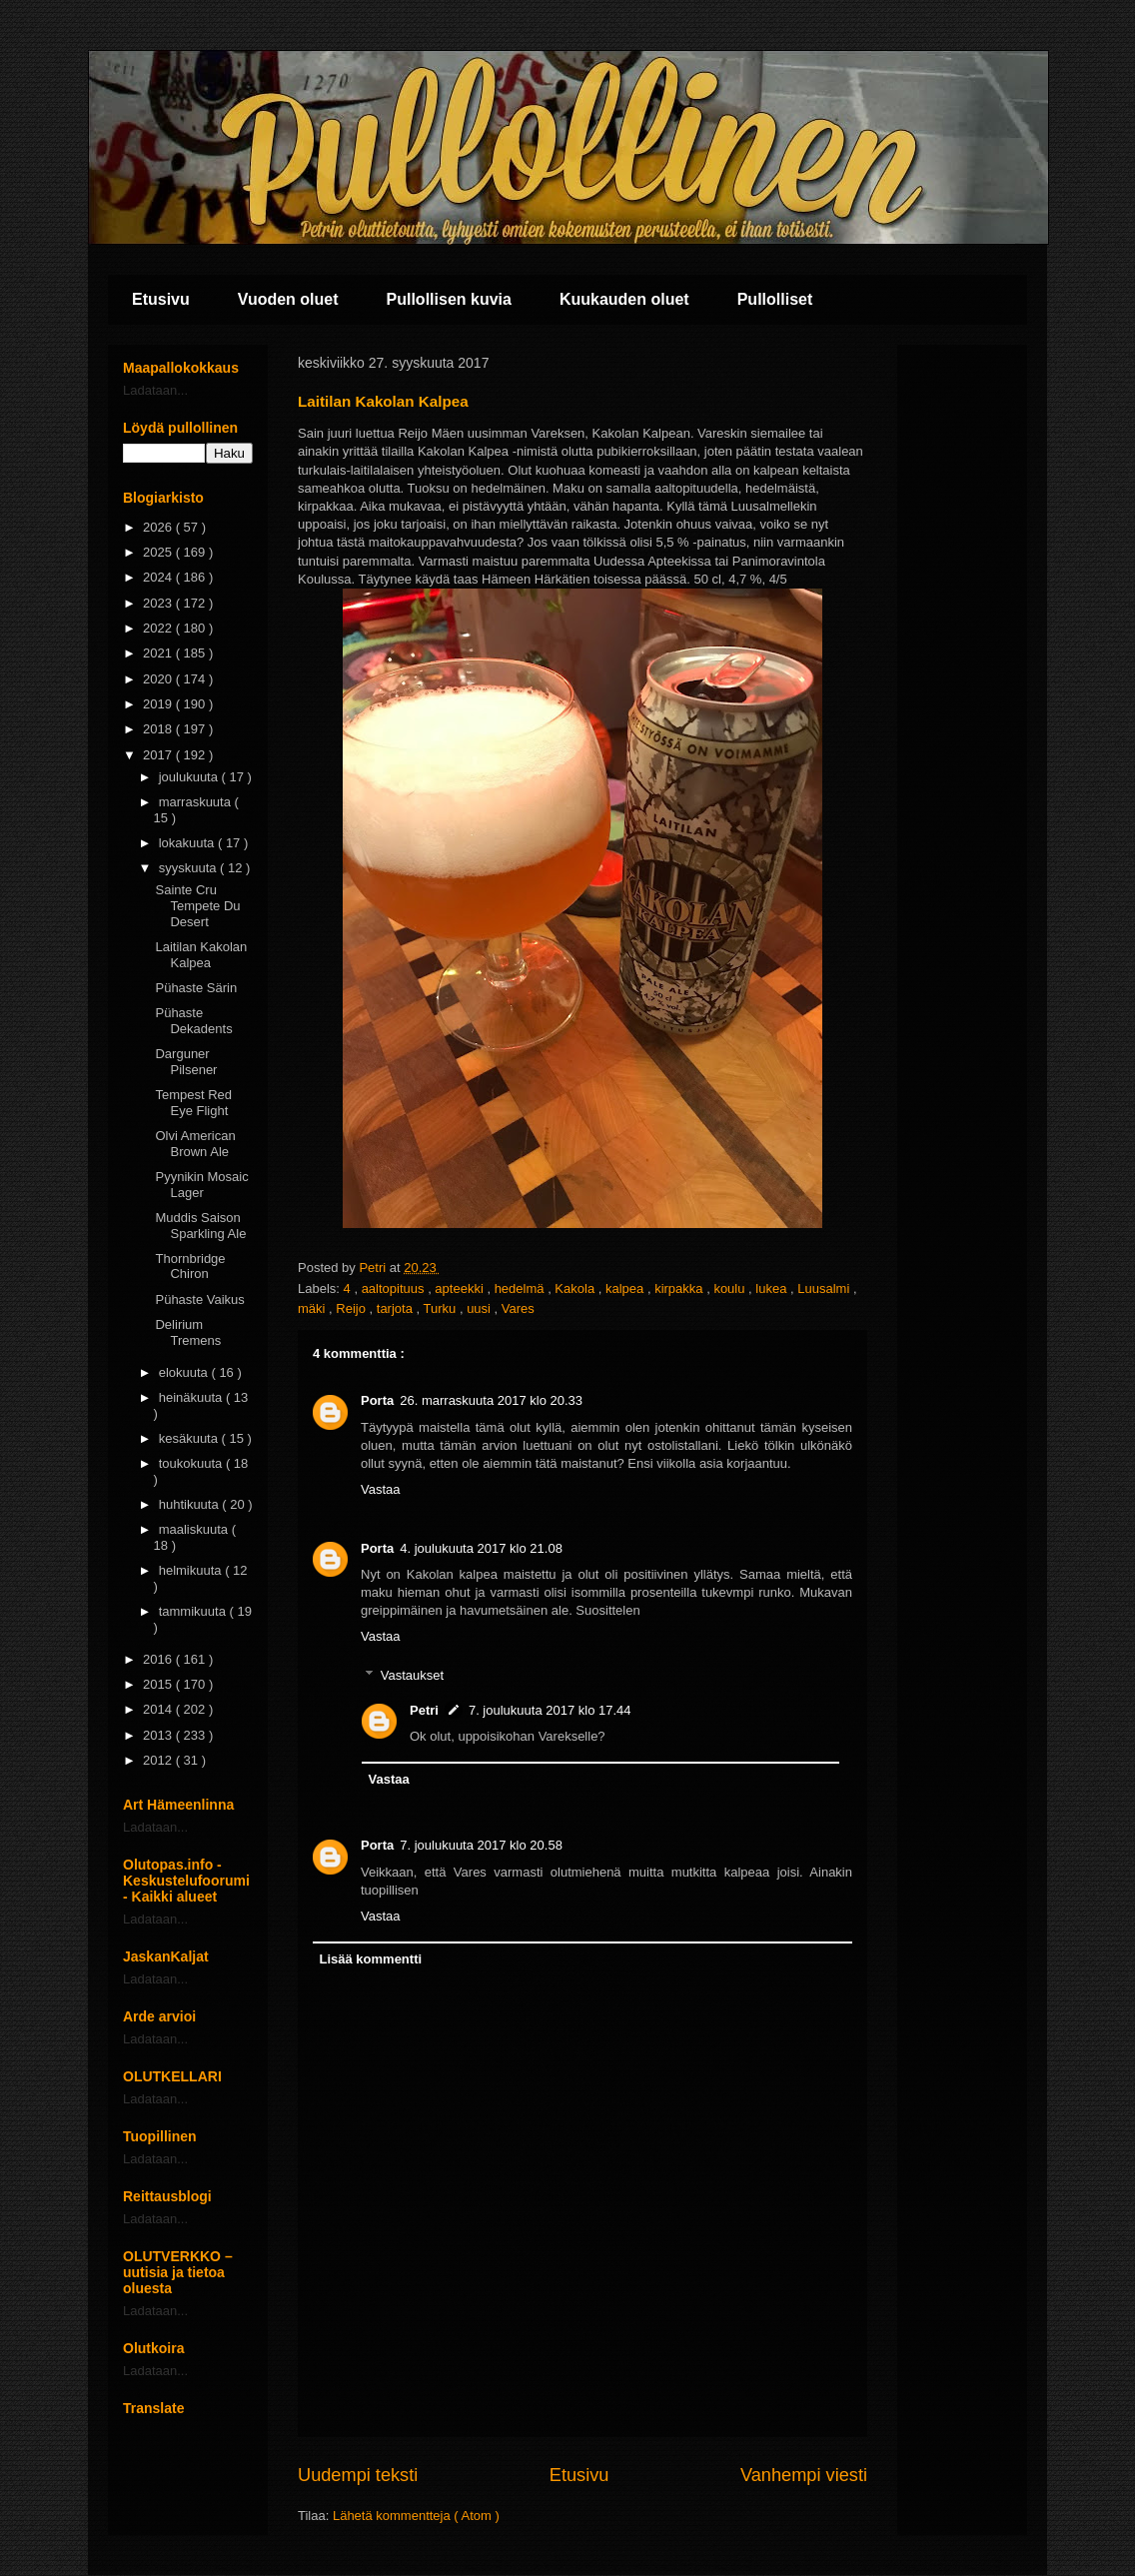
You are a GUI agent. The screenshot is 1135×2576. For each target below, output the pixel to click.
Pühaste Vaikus (199, 1299)
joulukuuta (190, 776)
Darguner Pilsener (186, 1061)
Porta (377, 1400)
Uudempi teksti (358, 2475)
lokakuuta (188, 842)
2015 (159, 1684)
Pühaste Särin (196, 987)
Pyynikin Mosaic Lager (201, 1184)
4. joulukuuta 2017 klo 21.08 (481, 1548)
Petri (424, 1710)
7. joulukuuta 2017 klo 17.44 (550, 1710)
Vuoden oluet (288, 299)
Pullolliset (775, 299)
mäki (313, 1308)
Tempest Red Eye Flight (193, 1102)
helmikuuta (192, 1570)
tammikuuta (194, 1611)
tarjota (397, 1308)
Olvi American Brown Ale (195, 1143)
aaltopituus (395, 1288)
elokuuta (185, 1372)
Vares (518, 1308)
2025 (159, 552)
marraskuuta (197, 801)
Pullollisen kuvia (449, 299)
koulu (730, 1288)
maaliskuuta (195, 1529)
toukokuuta (192, 1463)
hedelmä (521, 1288)
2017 (159, 754)
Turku (442, 1308)
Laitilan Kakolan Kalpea (201, 954)
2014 (159, 1709)
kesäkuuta (190, 1438)
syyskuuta (189, 867)
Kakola (576, 1288)
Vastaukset (412, 1675)
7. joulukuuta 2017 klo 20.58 (481, 1845)
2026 (159, 527)
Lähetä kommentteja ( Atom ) (416, 2515)
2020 (159, 678)
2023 (159, 603)
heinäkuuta (192, 1397)
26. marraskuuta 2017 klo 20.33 (491, 1400)
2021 (159, 652)
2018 (159, 728)
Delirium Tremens (188, 1332)
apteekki (461, 1288)
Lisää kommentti (371, 1958)
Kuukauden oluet (624, 299)
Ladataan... (155, 390)
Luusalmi (825, 1288)
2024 (159, 577)
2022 (159, 628)
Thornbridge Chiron (190, 1266)
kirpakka (680, 1288)
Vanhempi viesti (803, 2475)
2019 (159, 703)
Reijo (352, 1308)
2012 (159, 1760)
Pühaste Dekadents (193, 1020)
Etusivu (161, 299)
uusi (480, 1308)
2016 (159, 1659)
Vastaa (381, 1489)
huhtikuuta (191, 1504)
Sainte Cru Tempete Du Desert (197, 905)
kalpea (626, 1288)
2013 (159, 1735)
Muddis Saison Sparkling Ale (200, 1225)
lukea (772, 1288)
